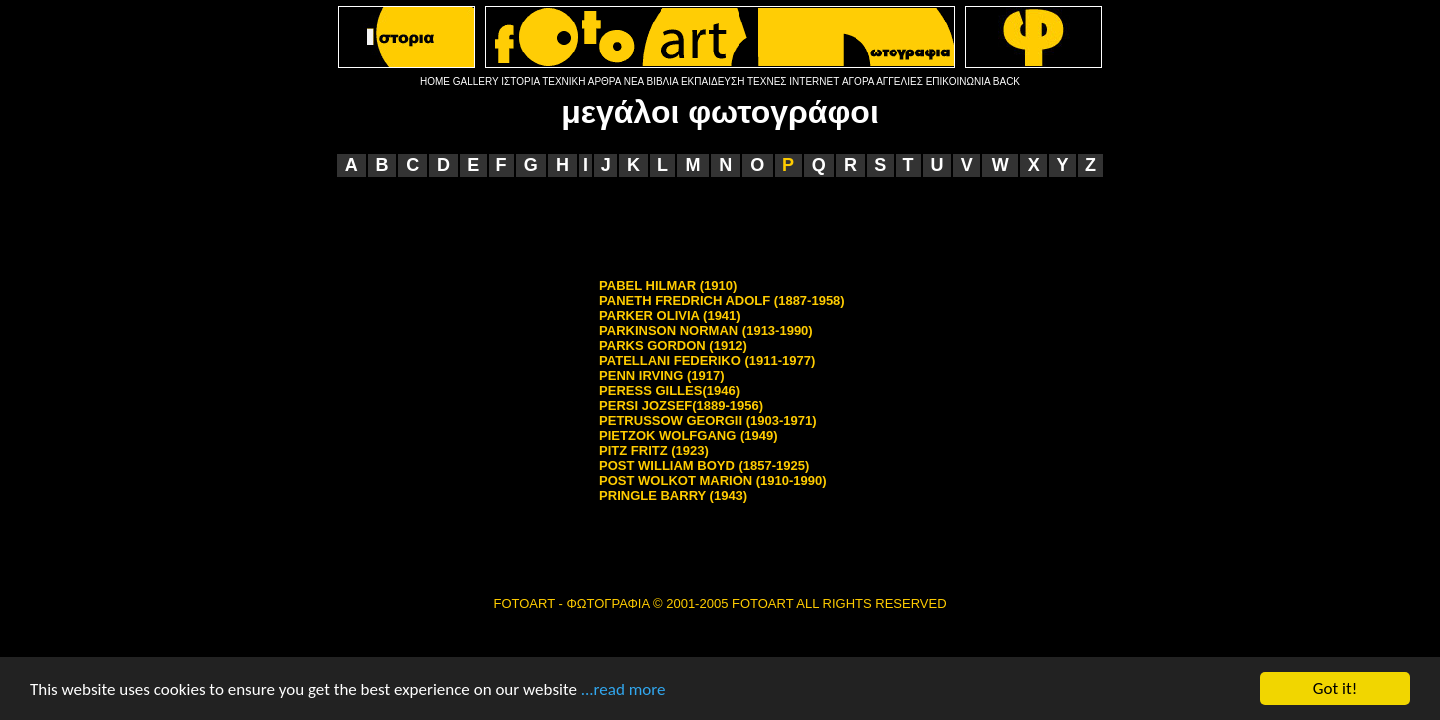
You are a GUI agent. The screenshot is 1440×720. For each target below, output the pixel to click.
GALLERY (476, 81)
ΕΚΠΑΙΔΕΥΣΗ (712, 81)
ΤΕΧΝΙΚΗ (563, 81)
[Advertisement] (720, 227)
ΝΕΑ (634, 81)
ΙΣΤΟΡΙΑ (520, 81)
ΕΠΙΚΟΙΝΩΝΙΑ (958, 81)
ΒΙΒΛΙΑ (662, 81)
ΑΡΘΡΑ (604, 81)
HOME (435, 81)
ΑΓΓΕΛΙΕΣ (899, 81)
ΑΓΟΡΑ (858, 81)
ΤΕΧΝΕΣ (767, 81)
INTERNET (814, 81)
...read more (623, 690)
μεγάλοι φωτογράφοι (720, 112)
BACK (1006, 81)
